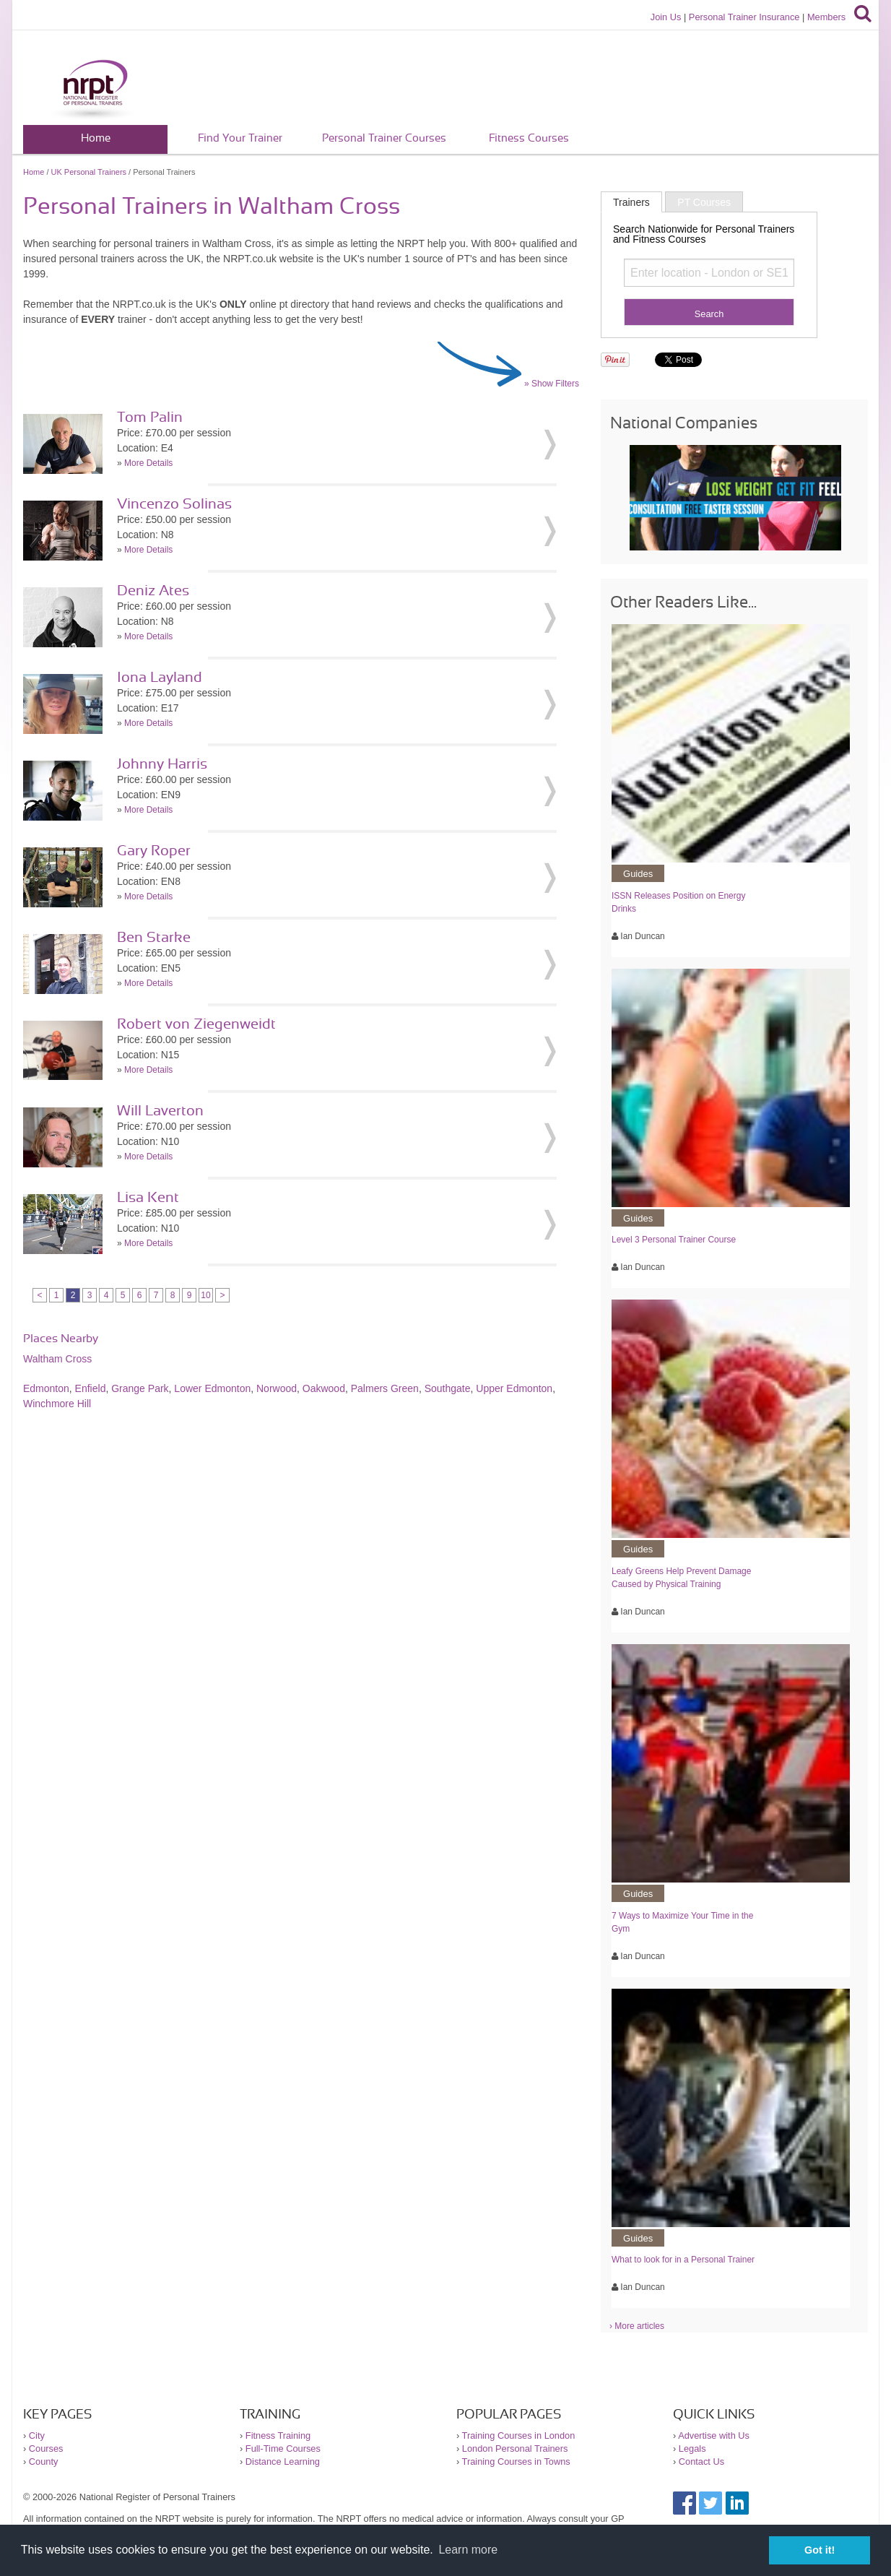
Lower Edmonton (212, 1388)
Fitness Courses (529, 138)
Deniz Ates (153, 591)
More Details (148, 463)
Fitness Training (277, 2435)
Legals (692, 2448)
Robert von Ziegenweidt (196, 1024)
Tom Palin (150, 417)
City (37, 2435)
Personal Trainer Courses (384, 138)
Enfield (90, 1388)
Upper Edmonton (514, 1388)
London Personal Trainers (515, 2448)
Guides (638, 873)
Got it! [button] (819, 2550)
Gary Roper (154, 851)
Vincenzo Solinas (174, 504)
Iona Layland (159, 677)
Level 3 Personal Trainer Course (674, 1240)
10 (205, 1295)
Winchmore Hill (57, 1403)
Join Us (666, 17)
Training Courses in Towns (516, 2461)
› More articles (636, 2326)
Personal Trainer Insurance (744, 17)
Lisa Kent (148, 1197)
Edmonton (46, 1388)
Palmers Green (385, 1388)
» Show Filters (551, 384)
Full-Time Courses (283, 2448)
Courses (46, 2448)
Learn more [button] (467, 2549)
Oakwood (324, 1388)
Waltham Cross (57, 1359)
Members (826, 17)
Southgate (448, 1388)
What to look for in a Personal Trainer (683, 2260)
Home (95, 138)
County (43, 2461)
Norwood (276, 1388)
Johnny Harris (162, 764)
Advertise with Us (713, 2435)
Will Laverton (160, 1111)
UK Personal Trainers (89, 172)
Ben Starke (154, 937)
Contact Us (701, 2461)
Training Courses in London (518, 2435)
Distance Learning (282, 2461)
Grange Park (139, 1388)
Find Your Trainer (240, 138)
